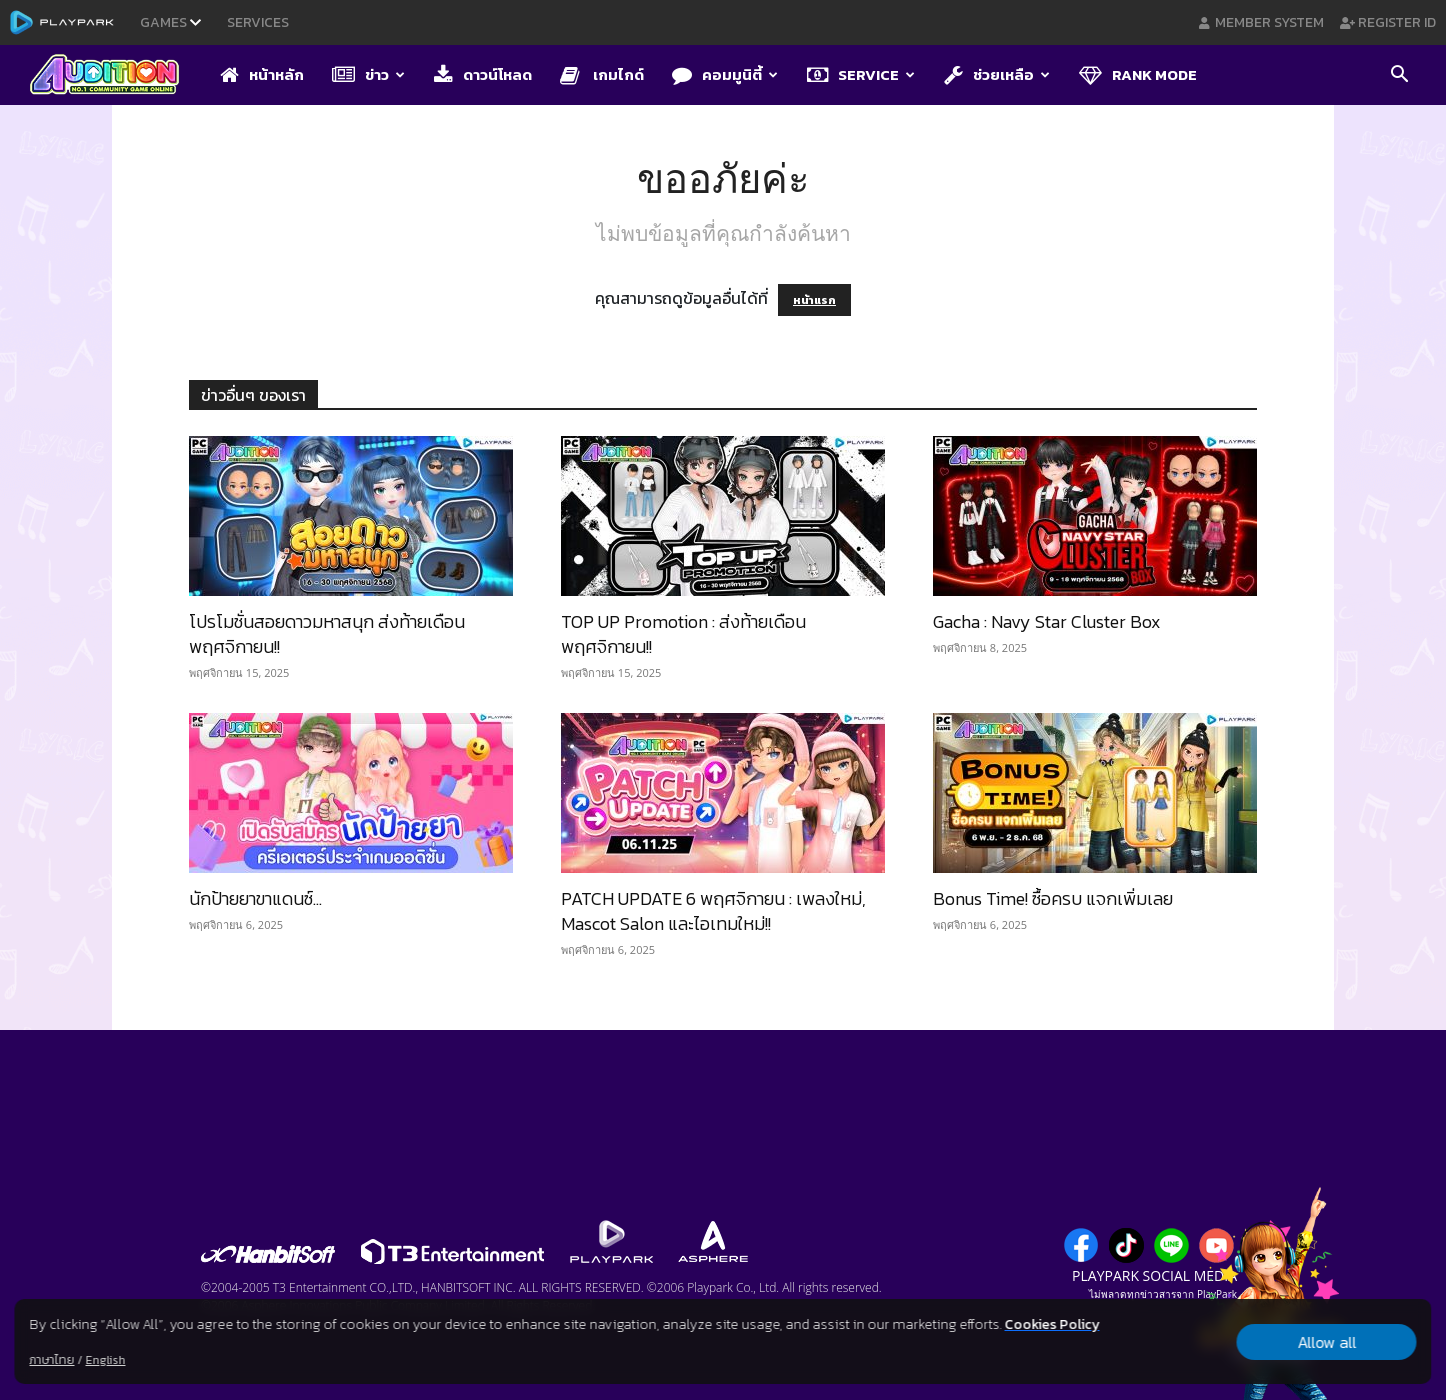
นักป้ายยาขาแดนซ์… (255, 898)
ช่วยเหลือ (997, 74)
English (105, 1360)
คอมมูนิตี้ (725, 74)
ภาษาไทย (51, 1360)
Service (861, 74)
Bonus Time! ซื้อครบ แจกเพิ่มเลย (1053, 898)
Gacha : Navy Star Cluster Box (1047, 621)
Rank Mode (1138, 74)
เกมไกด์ (602, 74)
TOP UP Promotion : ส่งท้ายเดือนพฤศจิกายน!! (683, 634)
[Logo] (114, 76)
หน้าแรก (814, 300)
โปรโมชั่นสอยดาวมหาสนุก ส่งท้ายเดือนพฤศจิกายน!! (327, 634)
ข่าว (368, 74)
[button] (1399, 76)
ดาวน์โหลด (483, 74)
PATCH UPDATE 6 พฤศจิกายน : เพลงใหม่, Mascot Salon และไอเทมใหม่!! (713, 911)
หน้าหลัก (262, 74)
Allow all (1326, 1342)
